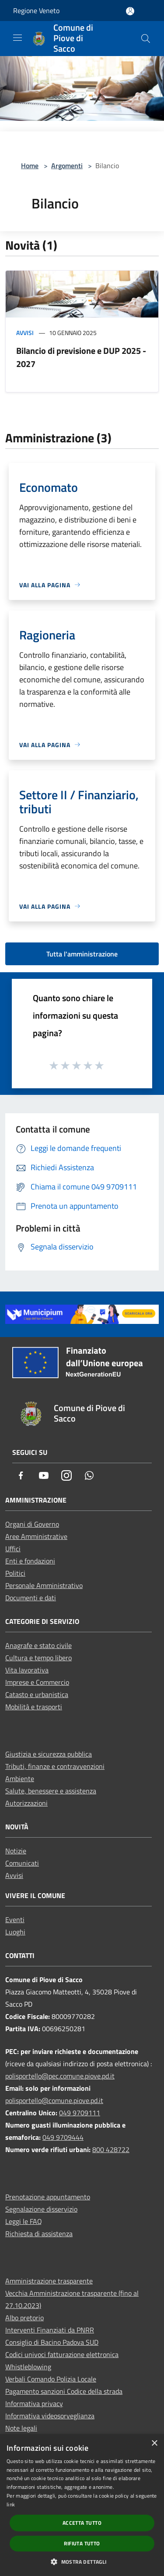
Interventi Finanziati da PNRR (49, 2330)
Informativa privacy (34, 2403)
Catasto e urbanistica (36, 1694)
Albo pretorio (24, 2317)
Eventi (14, 1919)
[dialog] (82, 2505)
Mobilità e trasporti (33, 1706)
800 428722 (110, 2149)
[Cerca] (145, 38)
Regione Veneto (36, 10)
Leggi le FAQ (23, 2221)
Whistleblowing (28, 2366)
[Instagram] (66, 1476)
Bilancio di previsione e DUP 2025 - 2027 (81, 357)
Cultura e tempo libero (38, 1657)
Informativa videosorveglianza (49, 2415)
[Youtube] (43, 1476)
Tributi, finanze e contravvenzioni (55, 1766)
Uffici (13, 1548)
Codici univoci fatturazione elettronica (62, 2354)
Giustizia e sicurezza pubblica (48, 1754)
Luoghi (15, 1932)
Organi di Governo (32, 1524)
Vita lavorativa (27, 1670)
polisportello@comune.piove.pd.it (54, 2100)
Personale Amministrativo (44, 1585)
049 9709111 (79, 2112)
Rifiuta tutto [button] (82, 2543)
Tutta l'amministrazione (82, 954)
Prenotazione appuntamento (47, 2196)
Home (29, 165)
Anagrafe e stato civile (38, 1645)
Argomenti (67, 165)
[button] (81, 2561)
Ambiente (19, 1778)
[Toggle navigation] (17, 37)
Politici (15, 1573)
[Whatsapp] (89, 1476)
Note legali (21, 2428)
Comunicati (22, 1863)
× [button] (154, 2443)
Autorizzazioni (26, 1803)
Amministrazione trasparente (49, 2281)
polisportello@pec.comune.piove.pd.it (60, 2076)
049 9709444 (63, 2137)
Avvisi (25, 332)
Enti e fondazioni (30, 1561)
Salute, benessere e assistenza (50, 1791)
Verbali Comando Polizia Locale (50, 2379)
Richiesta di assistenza (39, 2233)
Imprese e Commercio (37, 1682)
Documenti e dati (30, 1597)
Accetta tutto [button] (82, 2523)
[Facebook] (21, 1476)
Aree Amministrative (36, 1536)
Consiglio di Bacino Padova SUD (51, 2342)
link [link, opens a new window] (11, 2504)
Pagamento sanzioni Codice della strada (63, 2391)
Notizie (15, 1851)
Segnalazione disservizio (41, 2209)
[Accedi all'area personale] (130, 11)
